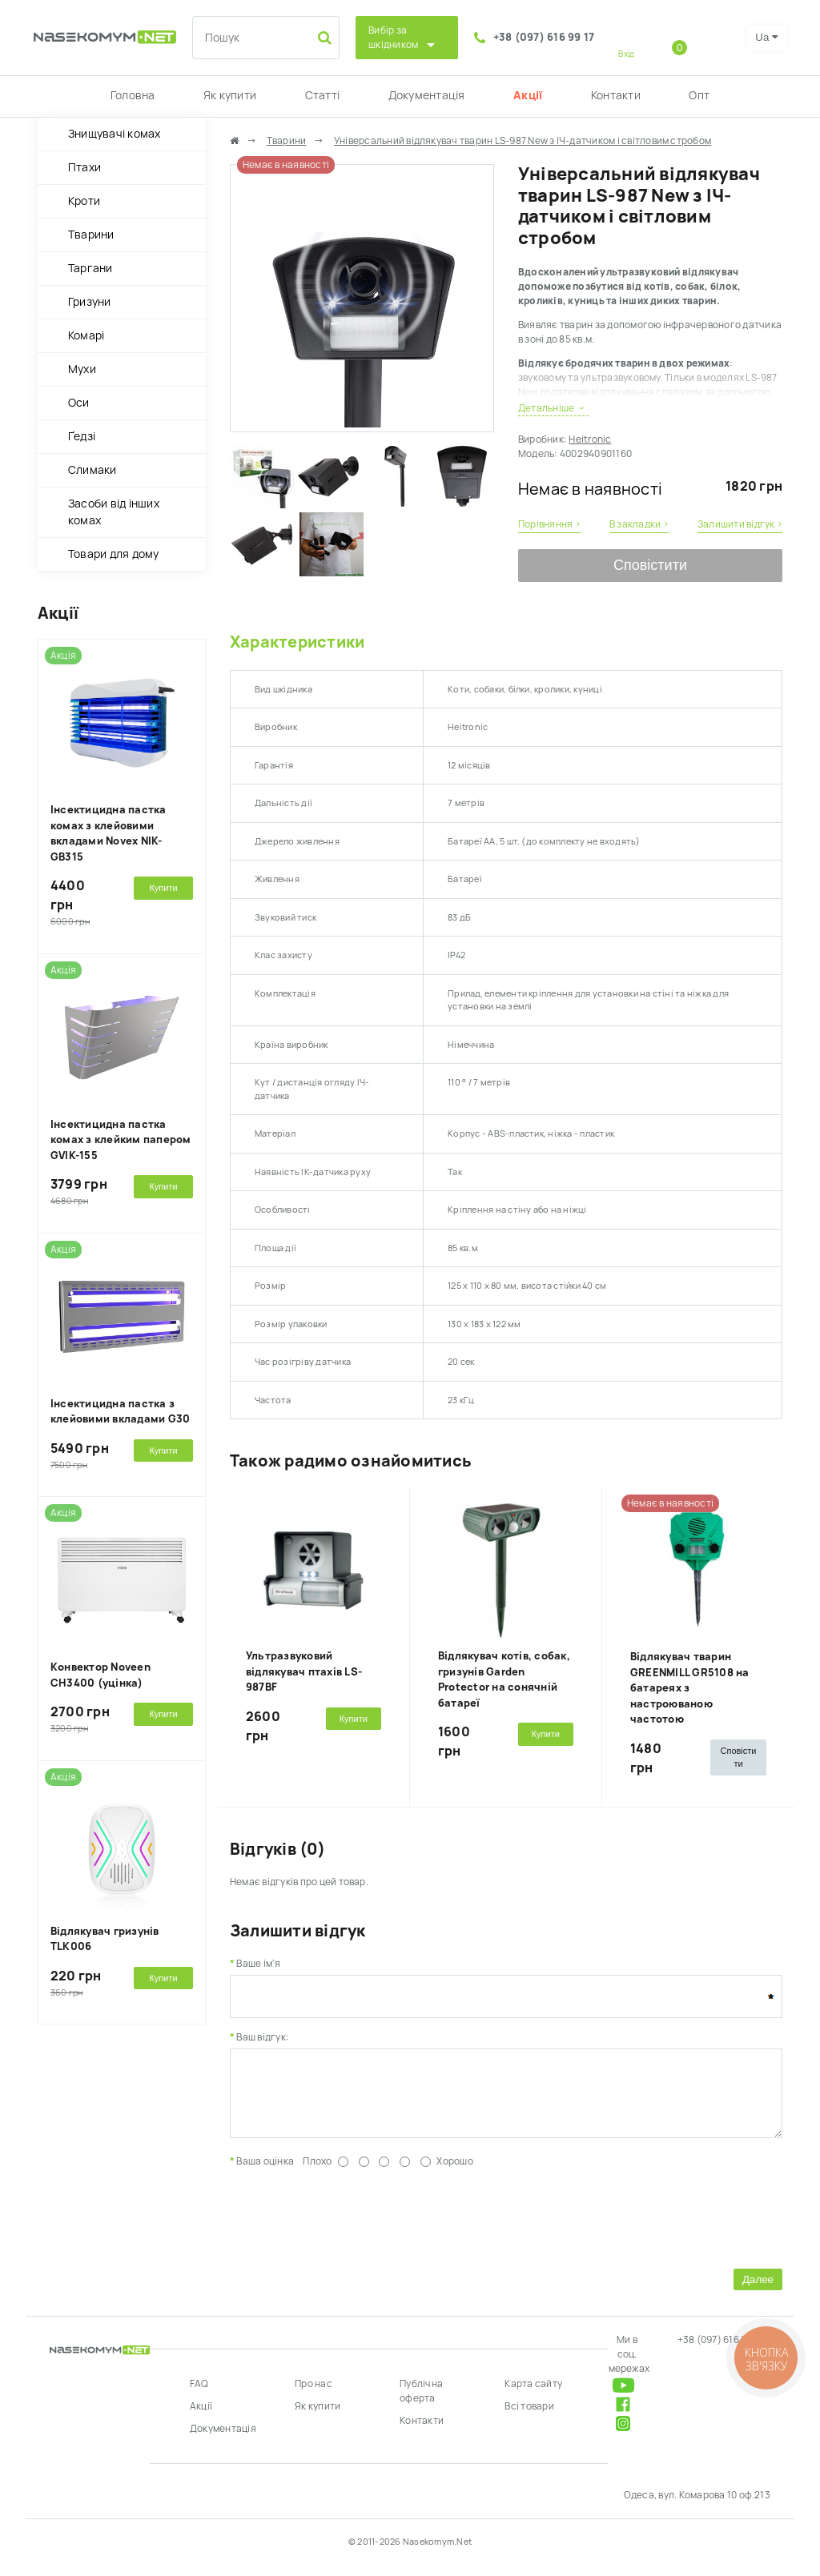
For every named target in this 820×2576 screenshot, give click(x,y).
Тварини (91, 234)
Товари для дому (113, 554)
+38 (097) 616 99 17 (544, 37)
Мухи (82, 369)
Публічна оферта (421, 2403)
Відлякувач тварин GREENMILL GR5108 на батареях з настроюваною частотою (690, 1688)
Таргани (90, 268)
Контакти (616, 95)
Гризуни (89, 302)
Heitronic (590, 439)
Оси (79, 402)
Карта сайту (533, 2395)
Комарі (86, 335)
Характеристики (297, 642)
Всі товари (528, 2418)
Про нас (313, 2395)
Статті (322, 95)
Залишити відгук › (739, 524)
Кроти (84, 201)
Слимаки (92, 470)
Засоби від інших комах (113, 512)
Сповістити (650, 565)
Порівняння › (549, 524)
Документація (426, 95)
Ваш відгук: (262, 2037)
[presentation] (351, 2228)
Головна (133, 95)
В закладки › (639, 524)
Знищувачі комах (114, 133)
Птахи (84, 167)
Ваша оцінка (265, 2173)
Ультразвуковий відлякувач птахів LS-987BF (304, 1671)
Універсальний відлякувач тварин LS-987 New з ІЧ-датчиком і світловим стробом (522, 140)
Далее (758, 2291)
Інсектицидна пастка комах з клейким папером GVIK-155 (120, 1139)
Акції (527, 95)
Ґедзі (81, 436)
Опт (699, 95)
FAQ (199, 2395)
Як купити (229, 95)
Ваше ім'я (258, 1963)
